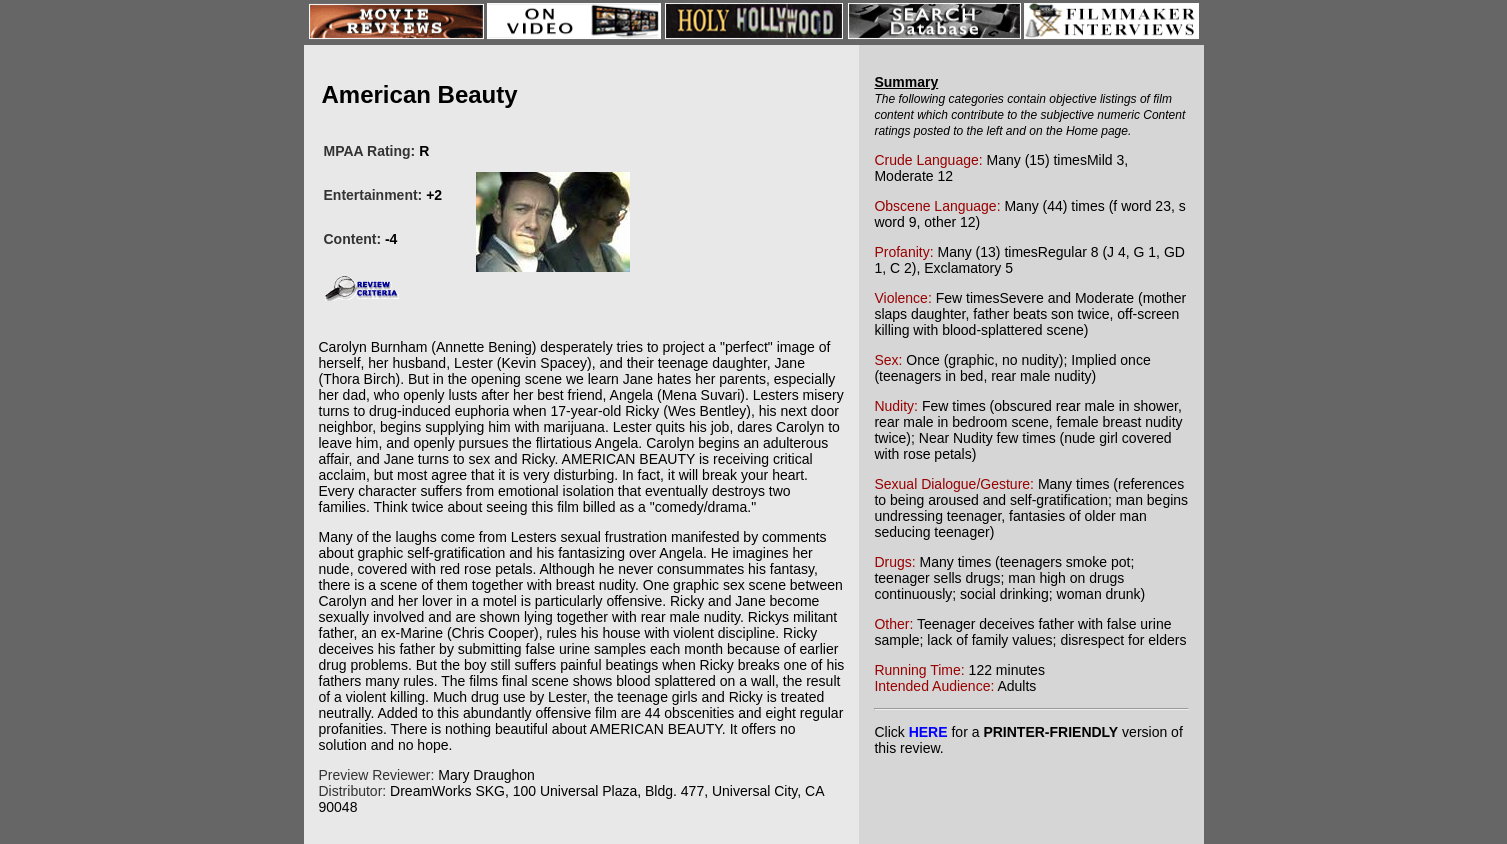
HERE (928, 732)
